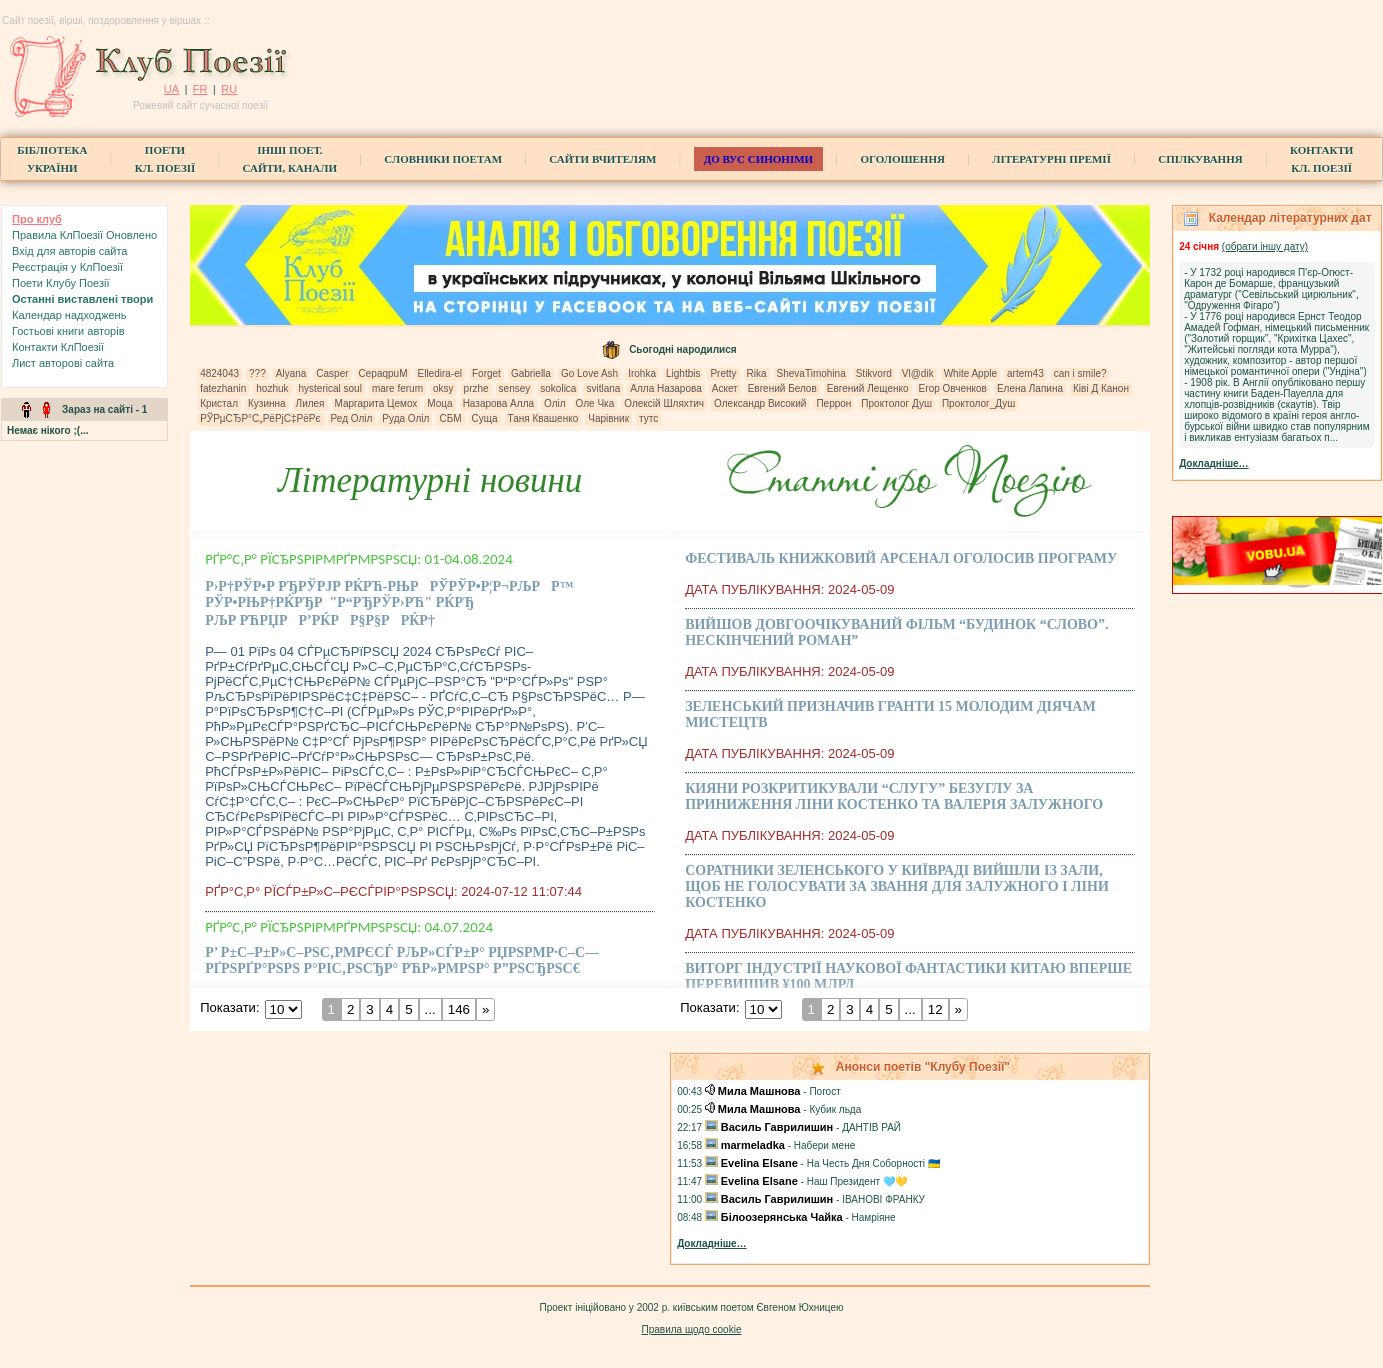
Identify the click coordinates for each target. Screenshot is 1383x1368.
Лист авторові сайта (63, 363)
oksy (443, 388)
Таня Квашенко (543, 418)
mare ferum (397, 388)
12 (935, 1009)
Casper (332, 373)
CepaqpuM (383, 373)
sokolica (558, 388)
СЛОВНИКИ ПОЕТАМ (443, 159)
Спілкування (1200, 159)
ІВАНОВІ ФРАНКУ (883, 1199)
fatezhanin (223, 388)
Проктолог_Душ (978, 403)
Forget (486, 373)
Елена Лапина (1030, 388)
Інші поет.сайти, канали (290, 159)
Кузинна (267, 403)
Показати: (229, 1007)
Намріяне (874, 1217)
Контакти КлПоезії (58, 347)
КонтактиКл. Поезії (1321, 159)
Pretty (723, 373)
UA (171, 89)
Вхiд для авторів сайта (70, 251)
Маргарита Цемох (376, 403)
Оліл (555, 403)
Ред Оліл (352, 418)
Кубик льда (835, 1109)
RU (229, 89)
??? (257, 373)
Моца (439, 403)
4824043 (219, 373)
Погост (824, 1091)
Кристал (219, 403)
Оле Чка (595, 403)
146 (459, 1009)
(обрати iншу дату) (1265, 246)
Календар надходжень (69, 315)
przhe (476, 388)
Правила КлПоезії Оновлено (84, 235)
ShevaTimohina (811, 373)
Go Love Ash (589, 373)
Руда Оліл (405, 418)
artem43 (1025, 373)
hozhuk (272, 388)
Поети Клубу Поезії (61, 283)
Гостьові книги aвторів (68, 331)
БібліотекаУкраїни (52, 159)
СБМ (450, 418)
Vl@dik (918, 373)
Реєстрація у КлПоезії (67, 267)
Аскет (725, 388)
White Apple (970, 373)
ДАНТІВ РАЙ (871, 1127)
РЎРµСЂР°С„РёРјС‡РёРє (260, 418)
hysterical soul (330, 388)
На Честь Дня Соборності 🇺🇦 (873, 1163)
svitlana (603, 388)
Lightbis (683, 373)
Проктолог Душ (896, 403)
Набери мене (824, 1145)
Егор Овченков (953, 388)
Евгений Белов (782, 388)
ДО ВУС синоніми (758, 159)
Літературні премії (1051, 159)
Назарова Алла (498, 403)
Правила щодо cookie (692, 1329)
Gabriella (531, 373)
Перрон (833, 403)
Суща (485, 418)
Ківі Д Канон (1101, 388)
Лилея (310, 403)
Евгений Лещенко (868, 388)
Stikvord (874, 373)
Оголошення (902, 159)
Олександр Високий (760, 403)
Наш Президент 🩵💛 (857, 1181)
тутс (648, 418)
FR (200, 89)
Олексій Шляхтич (664, 403)
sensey (515, 388)
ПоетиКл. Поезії (165, 159)
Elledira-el (440, 373)
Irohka (642, 373)
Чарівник (608, 418)
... (430, 1009)
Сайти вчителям (602, 159)
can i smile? (1080, 373)
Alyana (291, 373)
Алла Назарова (665, 388)
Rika (757, 373)
